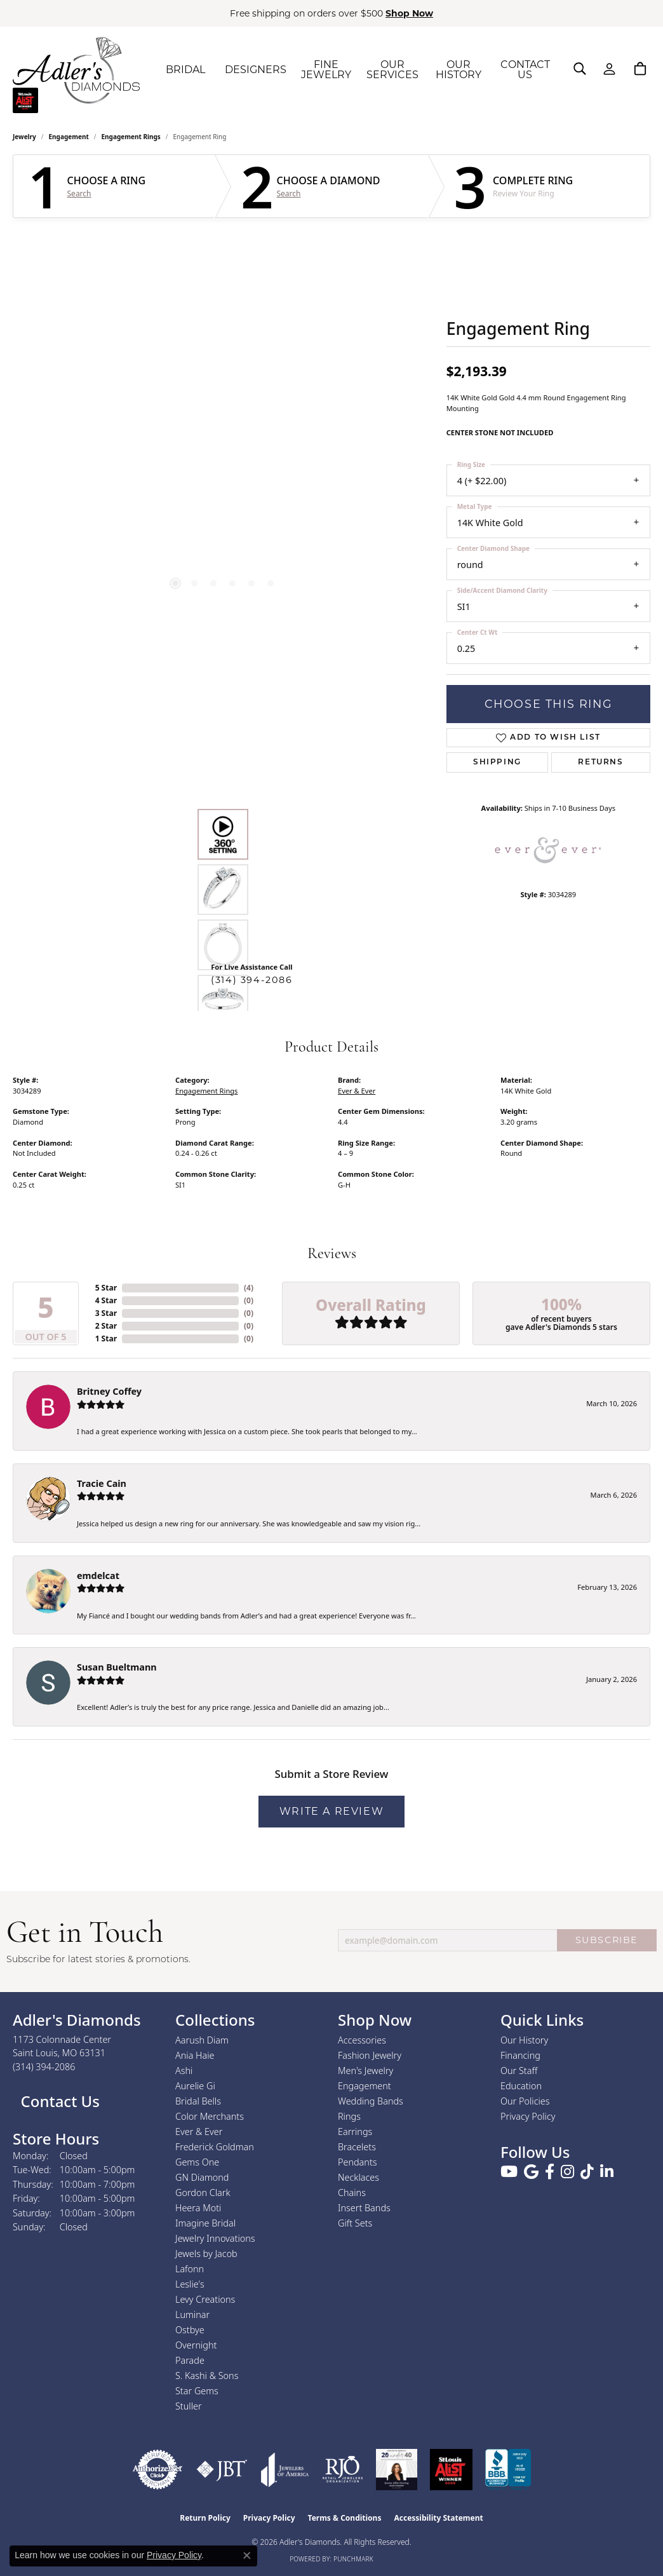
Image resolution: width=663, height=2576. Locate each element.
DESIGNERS (255, 70)
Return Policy (205, 2517)
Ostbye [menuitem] (189, 2330)
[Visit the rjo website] (342, 2469)
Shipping (497, 762)
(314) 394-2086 (251, 980)
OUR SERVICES (392, 69)
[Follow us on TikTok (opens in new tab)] (587, 2171)
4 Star (106, 1300)
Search (79, 193)
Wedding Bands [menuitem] (370, 2101)
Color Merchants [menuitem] (209, 2116)
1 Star (106, 1338)
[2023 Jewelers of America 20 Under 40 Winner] (396, 2469)
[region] (222, 421)
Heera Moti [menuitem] (198, 2208)
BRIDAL (185, 70)
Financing (520, 2055)
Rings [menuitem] (349, 2116)
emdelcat (98, 1575)
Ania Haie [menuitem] (195, 2055)
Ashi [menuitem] (183, 2070)
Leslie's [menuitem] (189, 2284)
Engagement (69, 136)
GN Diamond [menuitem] (202, 2177)
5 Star (106, 1287)
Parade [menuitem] (189, 2360)
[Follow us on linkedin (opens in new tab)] (606, 2171)
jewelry (24, 136)
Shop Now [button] (409, 13)
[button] (580, 69)
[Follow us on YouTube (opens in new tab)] (509, 2171)
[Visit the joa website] (285, 2469)
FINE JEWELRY (326, 69)
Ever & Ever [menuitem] (198, 2131)
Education (521, 2086)
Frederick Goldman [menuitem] (214, 2147)
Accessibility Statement (438, 2517)
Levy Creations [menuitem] (205, 2299)
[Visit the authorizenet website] (157, 2469)
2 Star (106, 1325)
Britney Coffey (109, 1391)
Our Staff (518, 2070)
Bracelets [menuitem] (357, 2147)
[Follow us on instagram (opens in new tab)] (567, 2171)
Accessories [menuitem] (362, 2040)
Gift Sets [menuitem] (355, 2223)
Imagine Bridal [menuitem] (205, 2223)
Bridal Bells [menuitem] (198, 2101)
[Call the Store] (44, 2067)
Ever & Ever (356, 1090)
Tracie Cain (101, 1483)
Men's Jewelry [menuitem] (365, 2070)
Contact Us (58, 2101)
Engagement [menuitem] (364, 2086)
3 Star (106, 1313)
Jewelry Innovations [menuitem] (215, 2238)
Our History (524, 2040)
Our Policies (525, 2101)
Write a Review (331, 1811)
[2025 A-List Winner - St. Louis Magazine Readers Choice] (451, 2469)
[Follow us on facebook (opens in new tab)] (549, 2171)
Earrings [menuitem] (355, 2131)
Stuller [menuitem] (188, 2406)
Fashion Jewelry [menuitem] (369, 2055)
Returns (600, 762)
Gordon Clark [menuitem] (203, 2192)
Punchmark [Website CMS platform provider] (353, 2558)
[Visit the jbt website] (222, 2469)
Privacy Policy (528, 2116)
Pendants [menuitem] (357, 2162)
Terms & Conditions (345, 2517)
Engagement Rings (131, 136)
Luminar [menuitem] (192, 2314)
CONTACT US (525, 69)
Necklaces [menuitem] (358, 2177)
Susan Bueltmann (117, 1667)
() (248, 1287)
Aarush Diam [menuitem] (202, 2040)
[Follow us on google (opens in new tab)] (531, 2171)
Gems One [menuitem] (197, 2162)
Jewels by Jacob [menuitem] (206, 2253)
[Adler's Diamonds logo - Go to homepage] (76, 70)
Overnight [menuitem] (196, 2345)
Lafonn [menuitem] (189, 2269)
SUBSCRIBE (606, 1940)
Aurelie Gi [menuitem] (195, 2086)
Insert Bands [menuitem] (364, 2208)
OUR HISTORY (458, 69)
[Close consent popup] (247, 2555)
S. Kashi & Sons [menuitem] (206, 2375)
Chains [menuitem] (352, 2192)
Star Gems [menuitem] (196, 2391)
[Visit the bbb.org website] (508, 2469)
